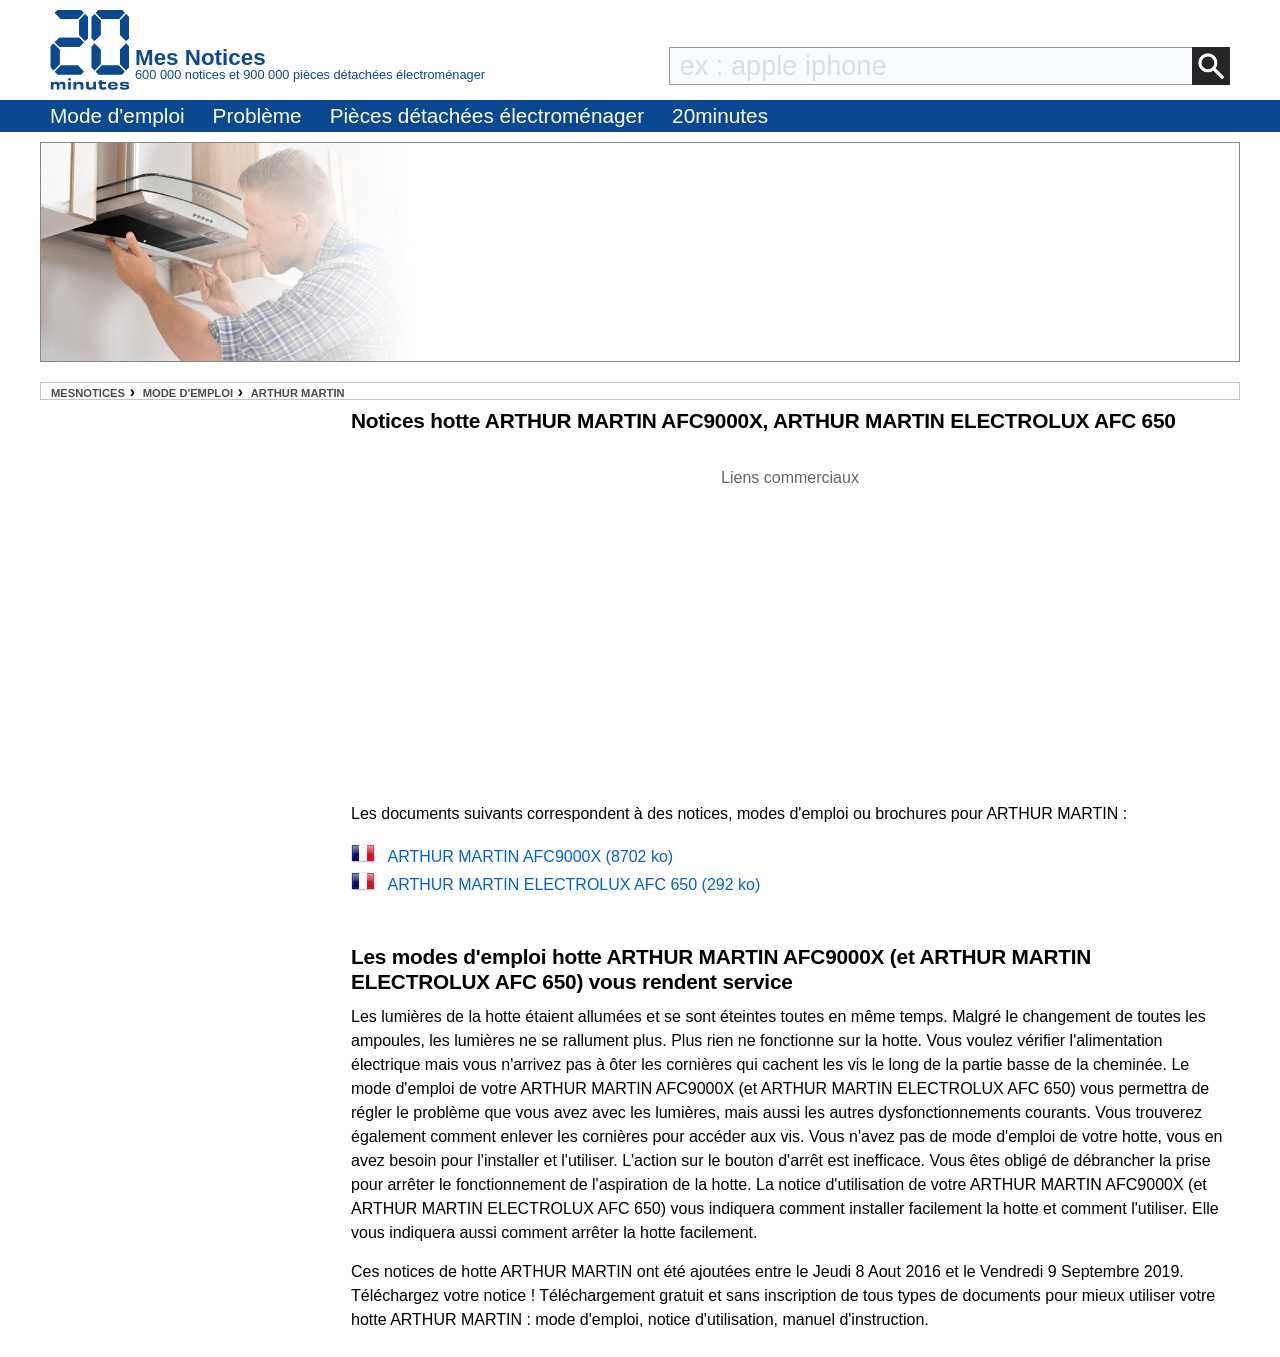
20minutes (720, 115)
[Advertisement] (790, 630)
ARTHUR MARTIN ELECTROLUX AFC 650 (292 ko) (573, 884)
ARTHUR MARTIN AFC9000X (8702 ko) (530, 856)
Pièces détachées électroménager (487, 115)
